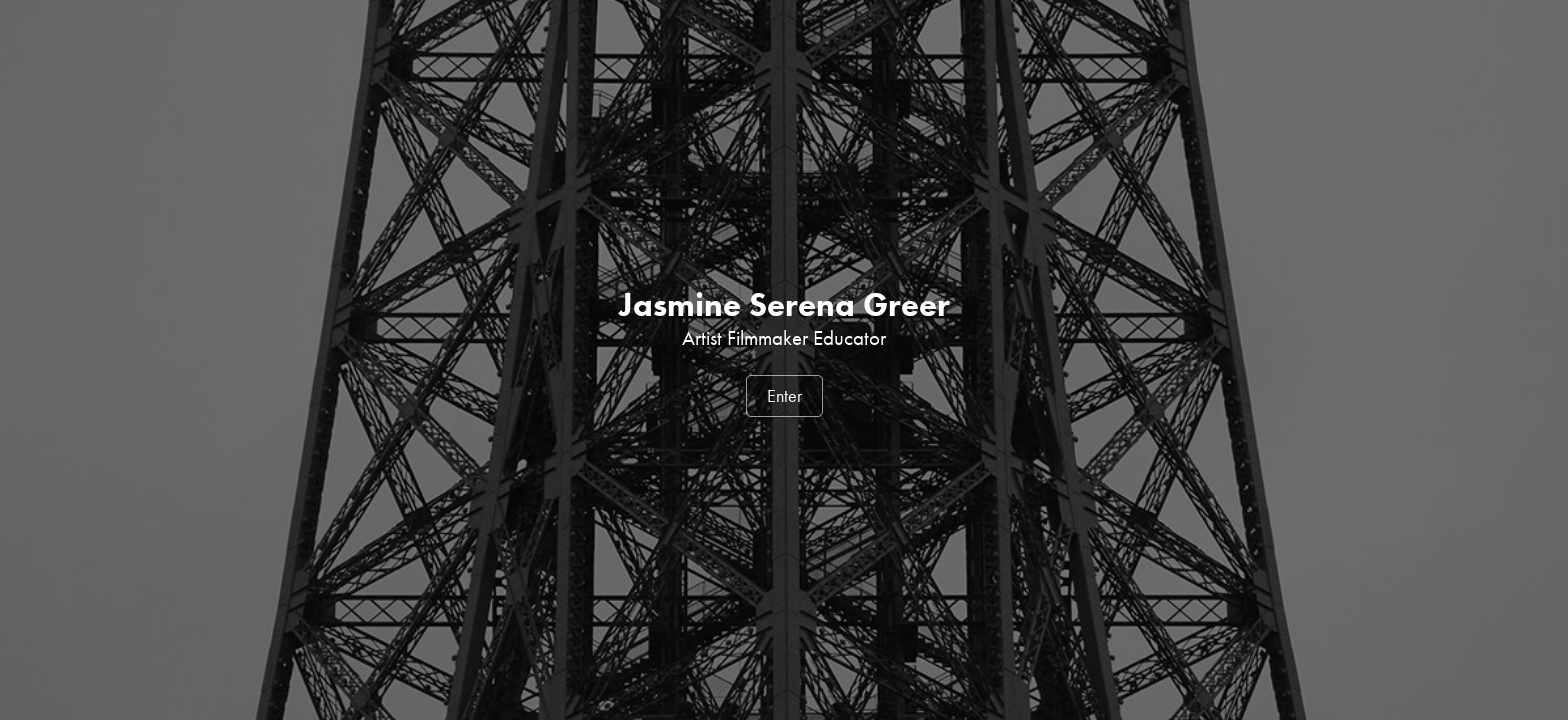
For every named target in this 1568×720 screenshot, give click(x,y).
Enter (784, 396)
